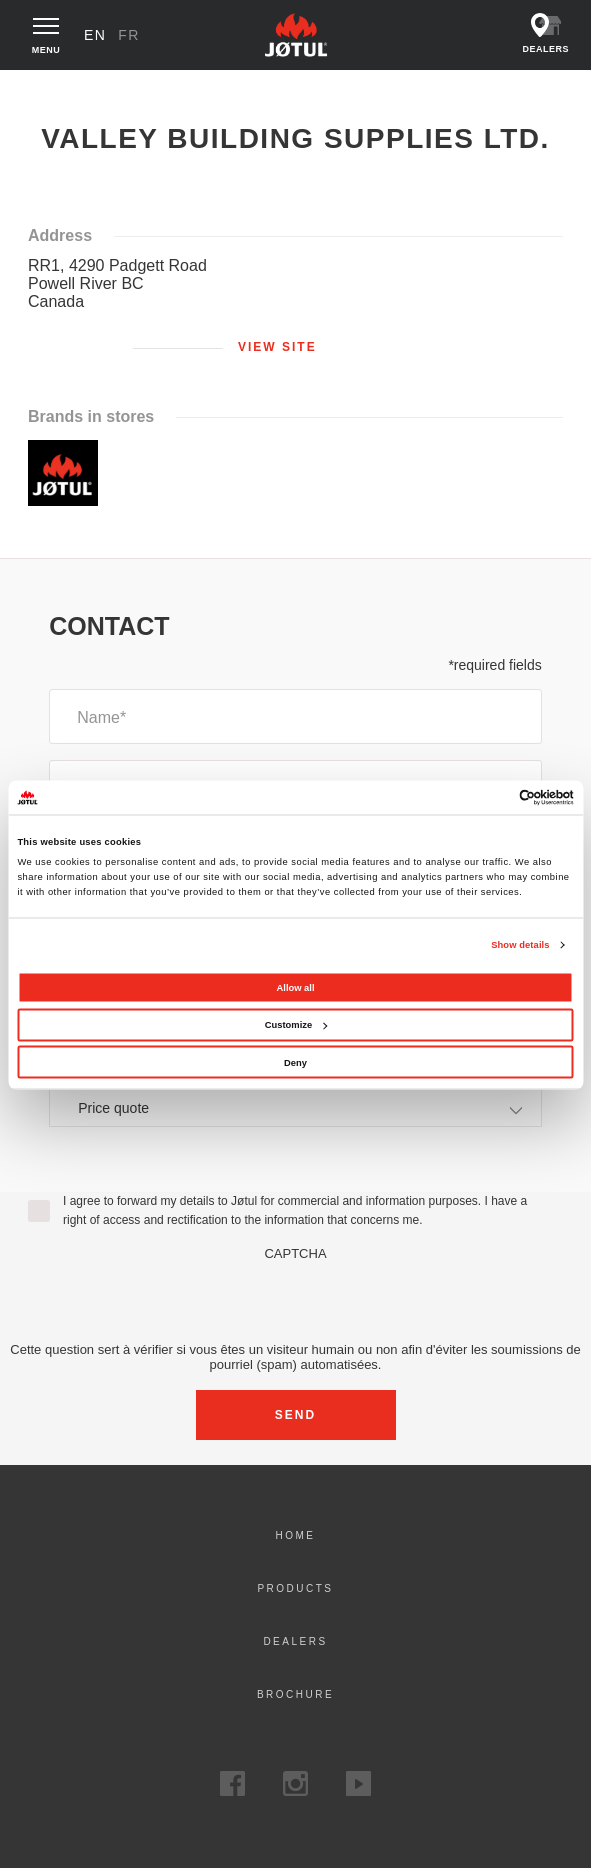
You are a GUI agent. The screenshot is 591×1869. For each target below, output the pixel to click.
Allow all (296, 987)
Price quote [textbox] (113, 1108)
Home (41, 89)
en (95, 35)
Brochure (295, 1694)
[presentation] (296, 1300)
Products (295, 1588)
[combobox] (295, 1107)
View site (277, 347)
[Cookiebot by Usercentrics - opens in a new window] (486, 797)
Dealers (295, 1641)
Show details (520, 945)
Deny (295, 1062)
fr (129, 35)
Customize (296, 1025)
